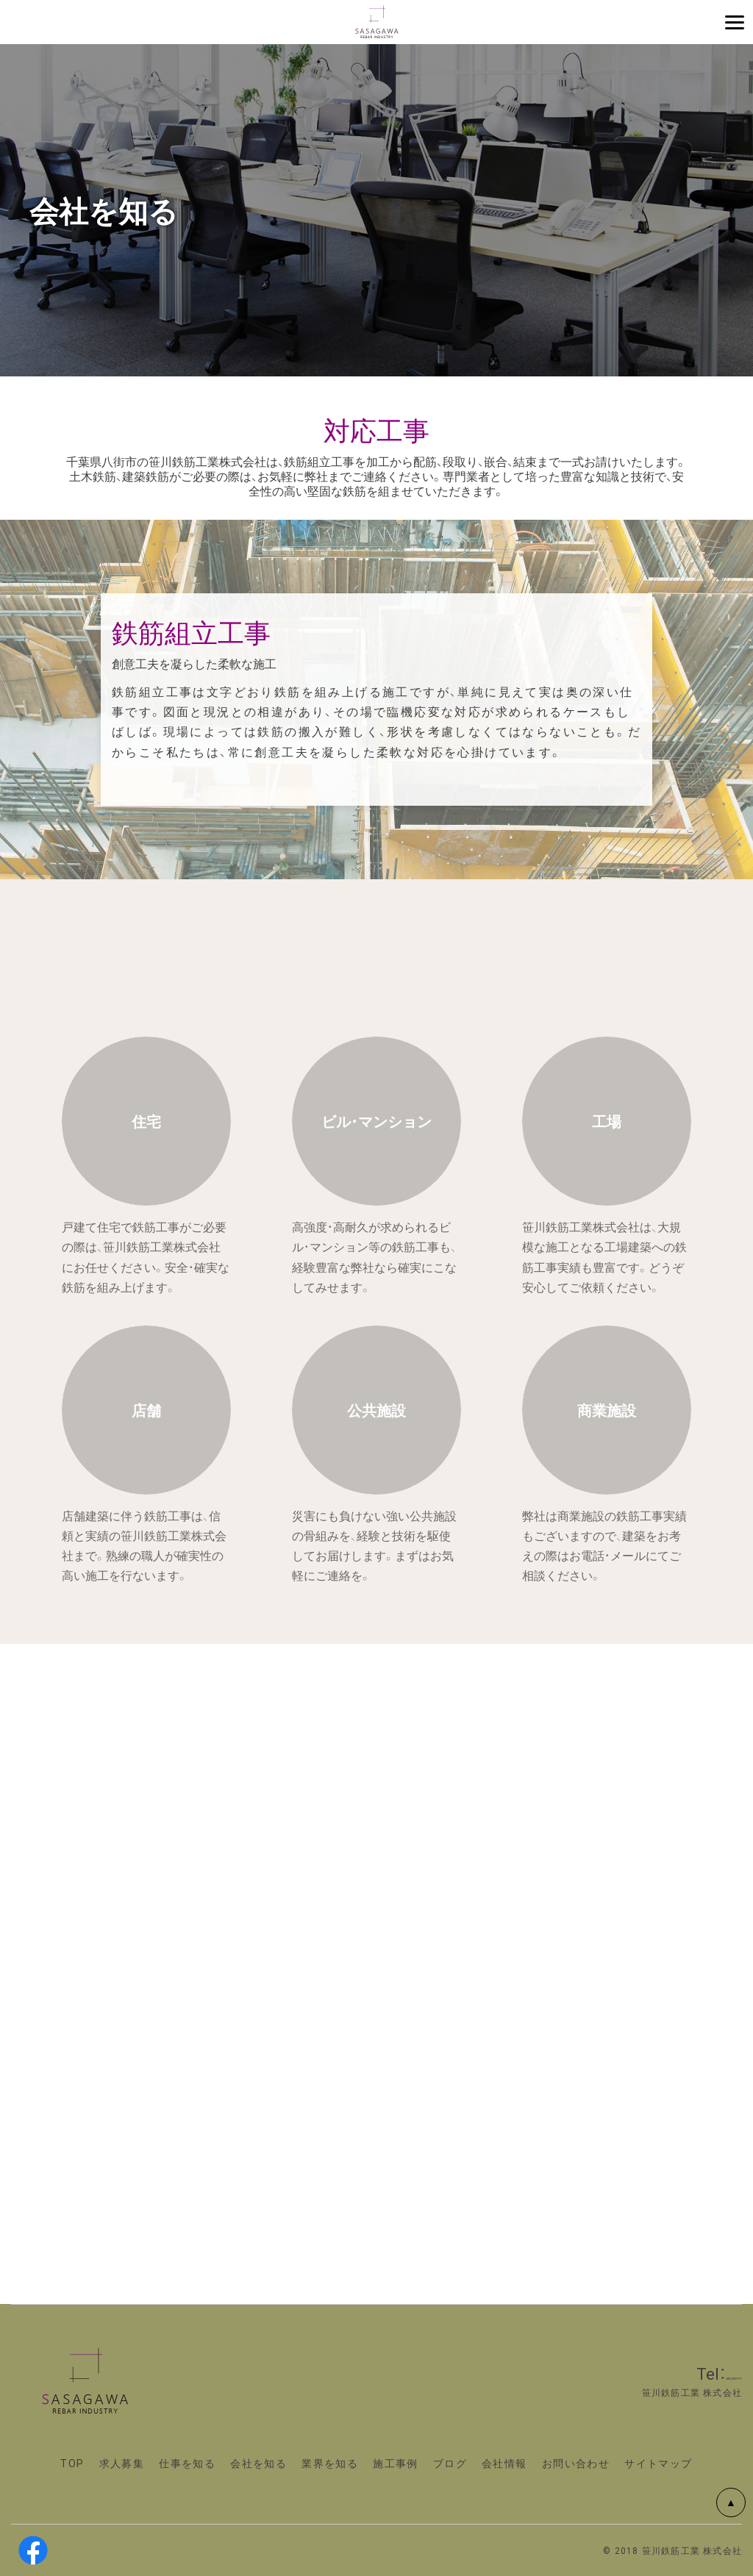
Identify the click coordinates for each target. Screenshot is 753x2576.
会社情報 (504, 2462)
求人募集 (122, 2462)
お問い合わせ (576, 2462)
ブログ (450, 2462)
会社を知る (258, 2462)
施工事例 (395, 2462)
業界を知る (329, 2462)
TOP (72, 2462)
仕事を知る (187, 2462)
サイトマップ (658, 2462)
